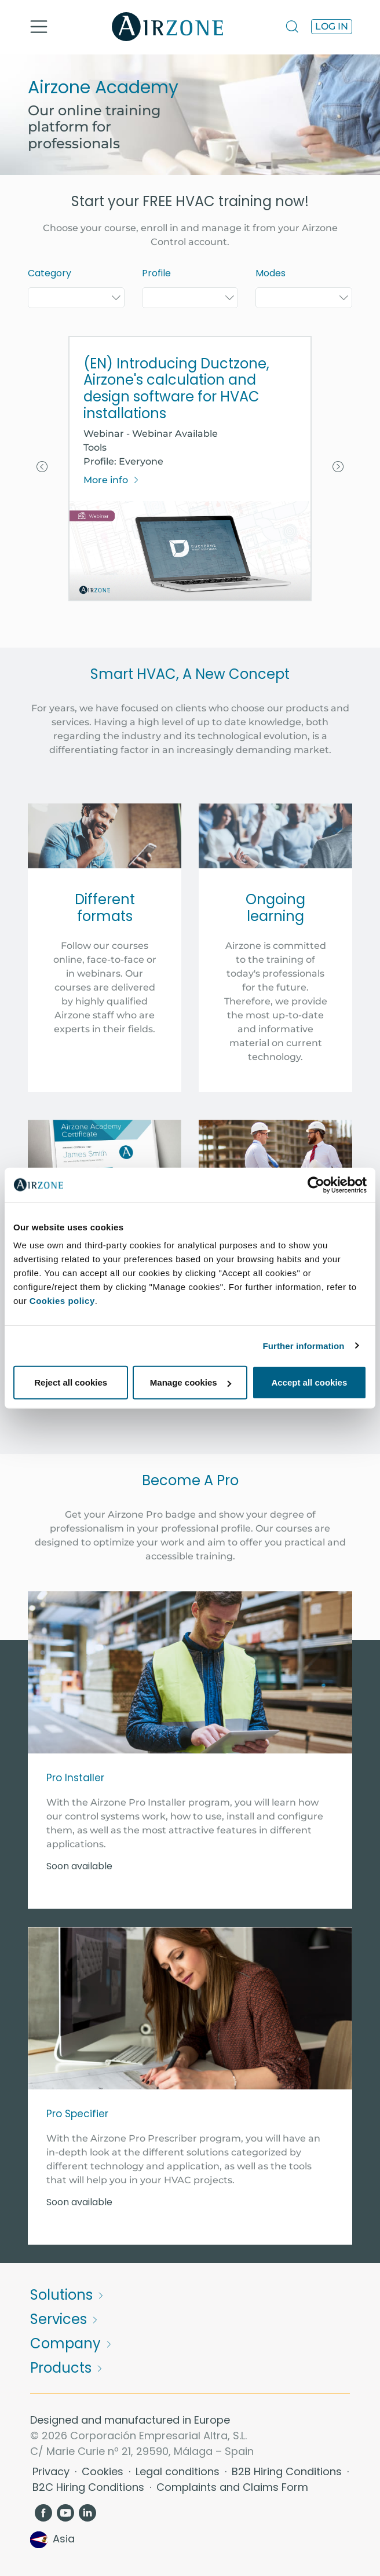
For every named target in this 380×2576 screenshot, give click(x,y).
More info (111, 479)
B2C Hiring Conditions (89, 2487)
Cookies (104, 2471)
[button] (42, 469)
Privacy (52, 2471)
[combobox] (76, 297)
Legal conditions (179, 2471)
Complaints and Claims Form (232, 2487)
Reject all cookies (70, 1382)
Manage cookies (190, 1382)
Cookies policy (62, 1301)
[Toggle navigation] (39, 26)
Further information (304, 1345)
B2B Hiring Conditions (288, 2471)
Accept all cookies (309, 1382)
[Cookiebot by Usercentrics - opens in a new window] (316, 1184)
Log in (331, 26)
